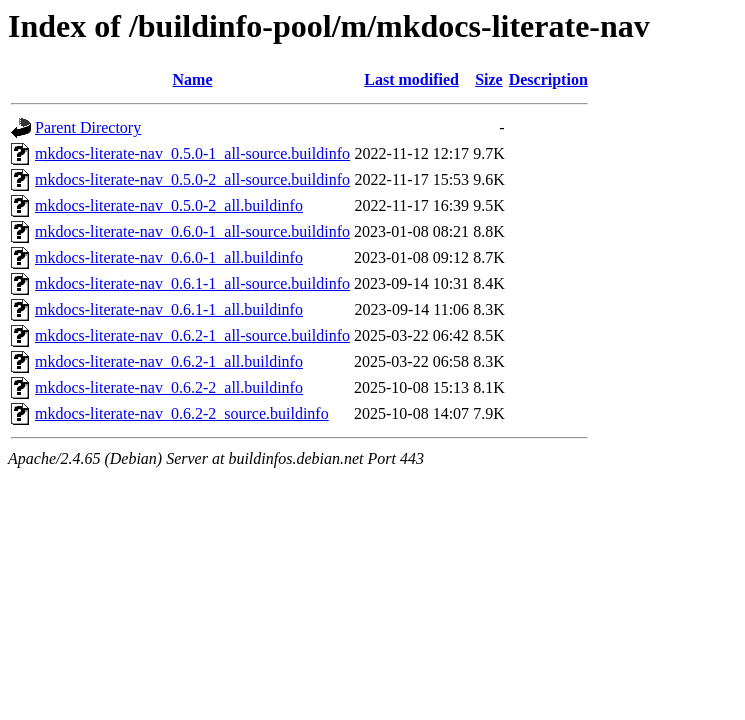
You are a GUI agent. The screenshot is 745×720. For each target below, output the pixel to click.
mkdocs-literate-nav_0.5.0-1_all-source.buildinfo (192, 153)
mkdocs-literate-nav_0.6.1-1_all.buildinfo (169, 309)
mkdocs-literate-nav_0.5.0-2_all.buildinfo (169, 205)
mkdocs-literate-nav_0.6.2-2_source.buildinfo (182, 413)
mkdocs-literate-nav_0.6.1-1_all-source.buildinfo (192, 283)
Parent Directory (88, 127)
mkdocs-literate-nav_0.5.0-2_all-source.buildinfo (192, 179)
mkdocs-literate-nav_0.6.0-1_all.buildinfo (169, 257)
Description (548, 79)
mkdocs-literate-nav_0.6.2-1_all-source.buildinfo (192, 335)
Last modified (411, 79)
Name (193, 79)
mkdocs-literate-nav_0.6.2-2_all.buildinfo (169, 387)
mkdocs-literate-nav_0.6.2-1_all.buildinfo (169, 361)
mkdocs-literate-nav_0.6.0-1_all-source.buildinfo (192, 231)
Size (489, 79)
